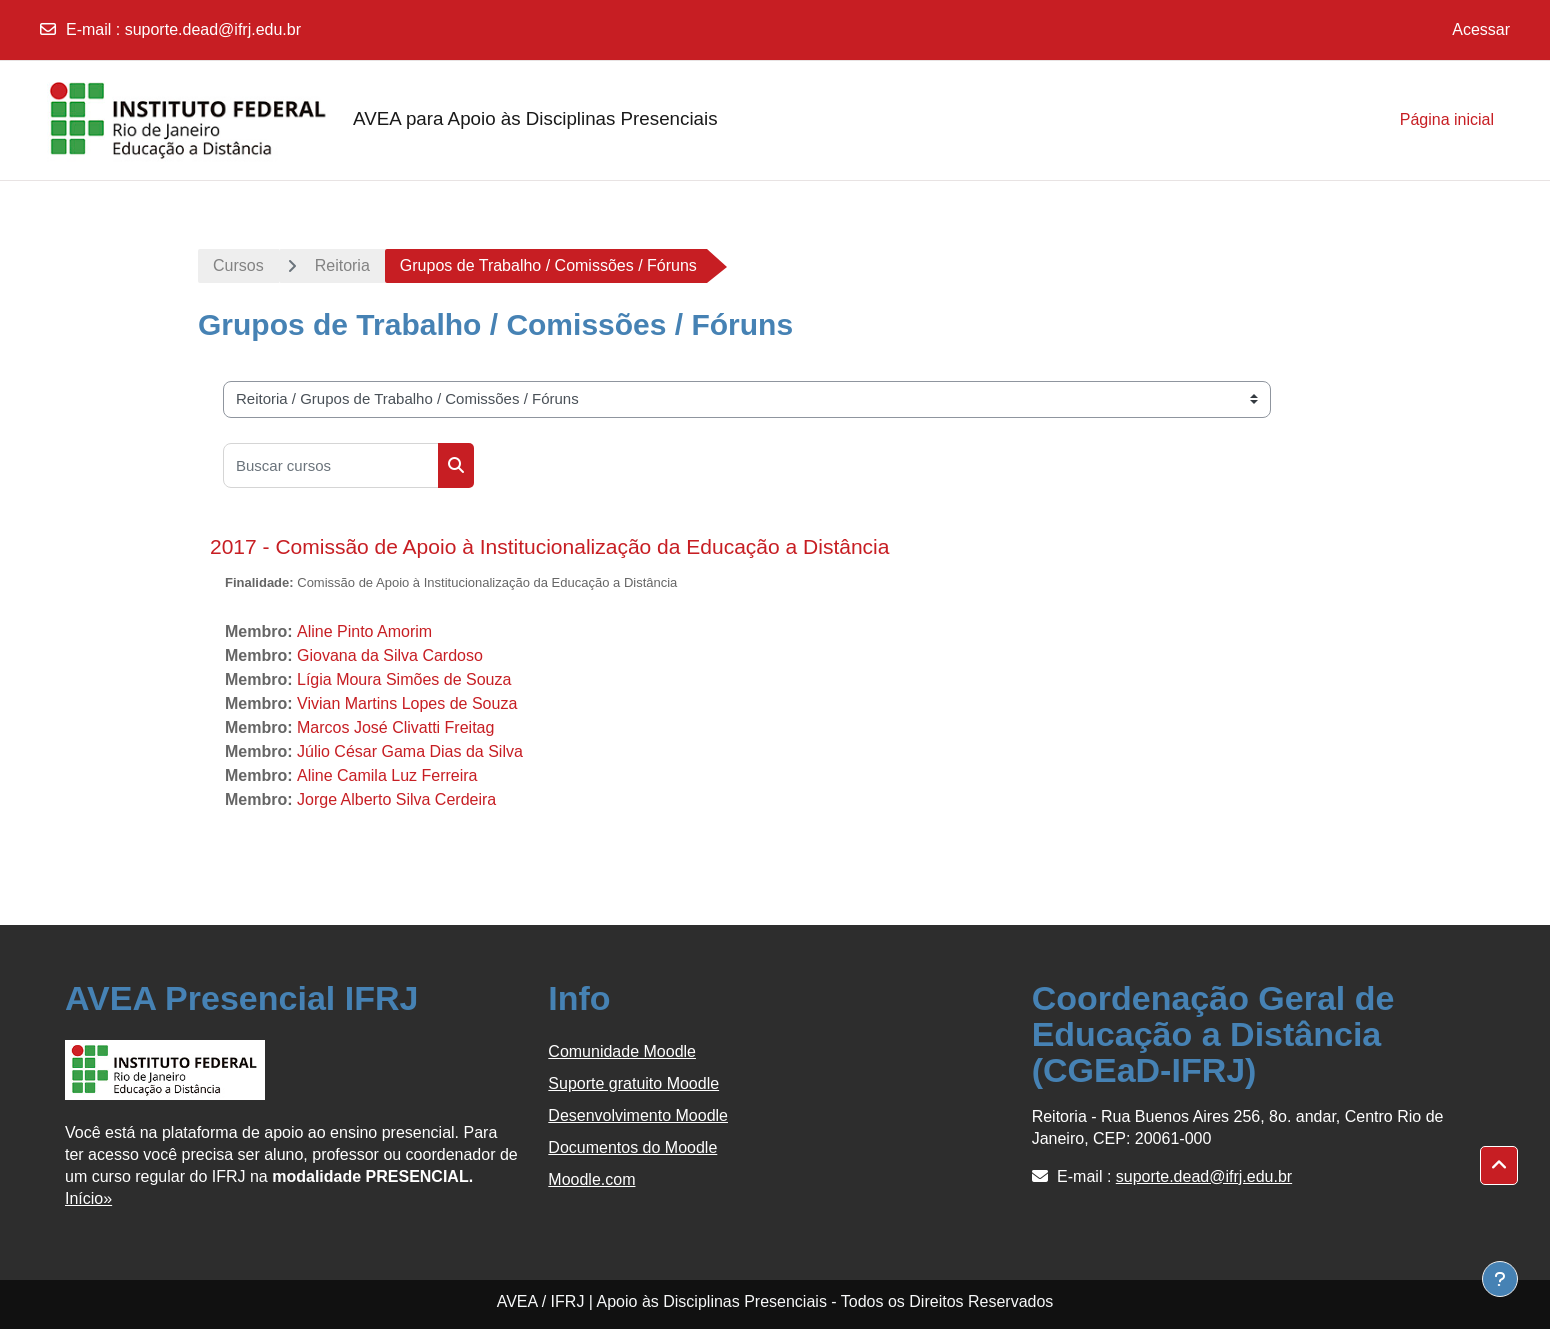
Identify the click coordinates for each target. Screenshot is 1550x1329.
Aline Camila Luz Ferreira (387, 775)
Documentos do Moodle (632, 1147)
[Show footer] (1500, 1279)
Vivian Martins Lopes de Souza (407, 703)
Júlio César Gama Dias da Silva (410, 751)
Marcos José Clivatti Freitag (395, 727)
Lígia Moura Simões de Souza (404, 679)
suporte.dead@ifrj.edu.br (213, 29)
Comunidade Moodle (622, 1051)
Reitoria (342, 265)
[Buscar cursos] (331, 465)
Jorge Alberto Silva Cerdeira (396, 799)
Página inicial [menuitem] (1447, 119)
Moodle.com (591, 1179)
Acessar (1481, 29)
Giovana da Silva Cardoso (390, 655)
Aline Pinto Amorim (364, 631)
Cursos (238, 265)
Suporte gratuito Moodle (633, 1083)
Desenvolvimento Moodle (638, 1115)
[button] (1499, 1166)
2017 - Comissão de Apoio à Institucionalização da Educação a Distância (549, 546)
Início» (88, 1198)
